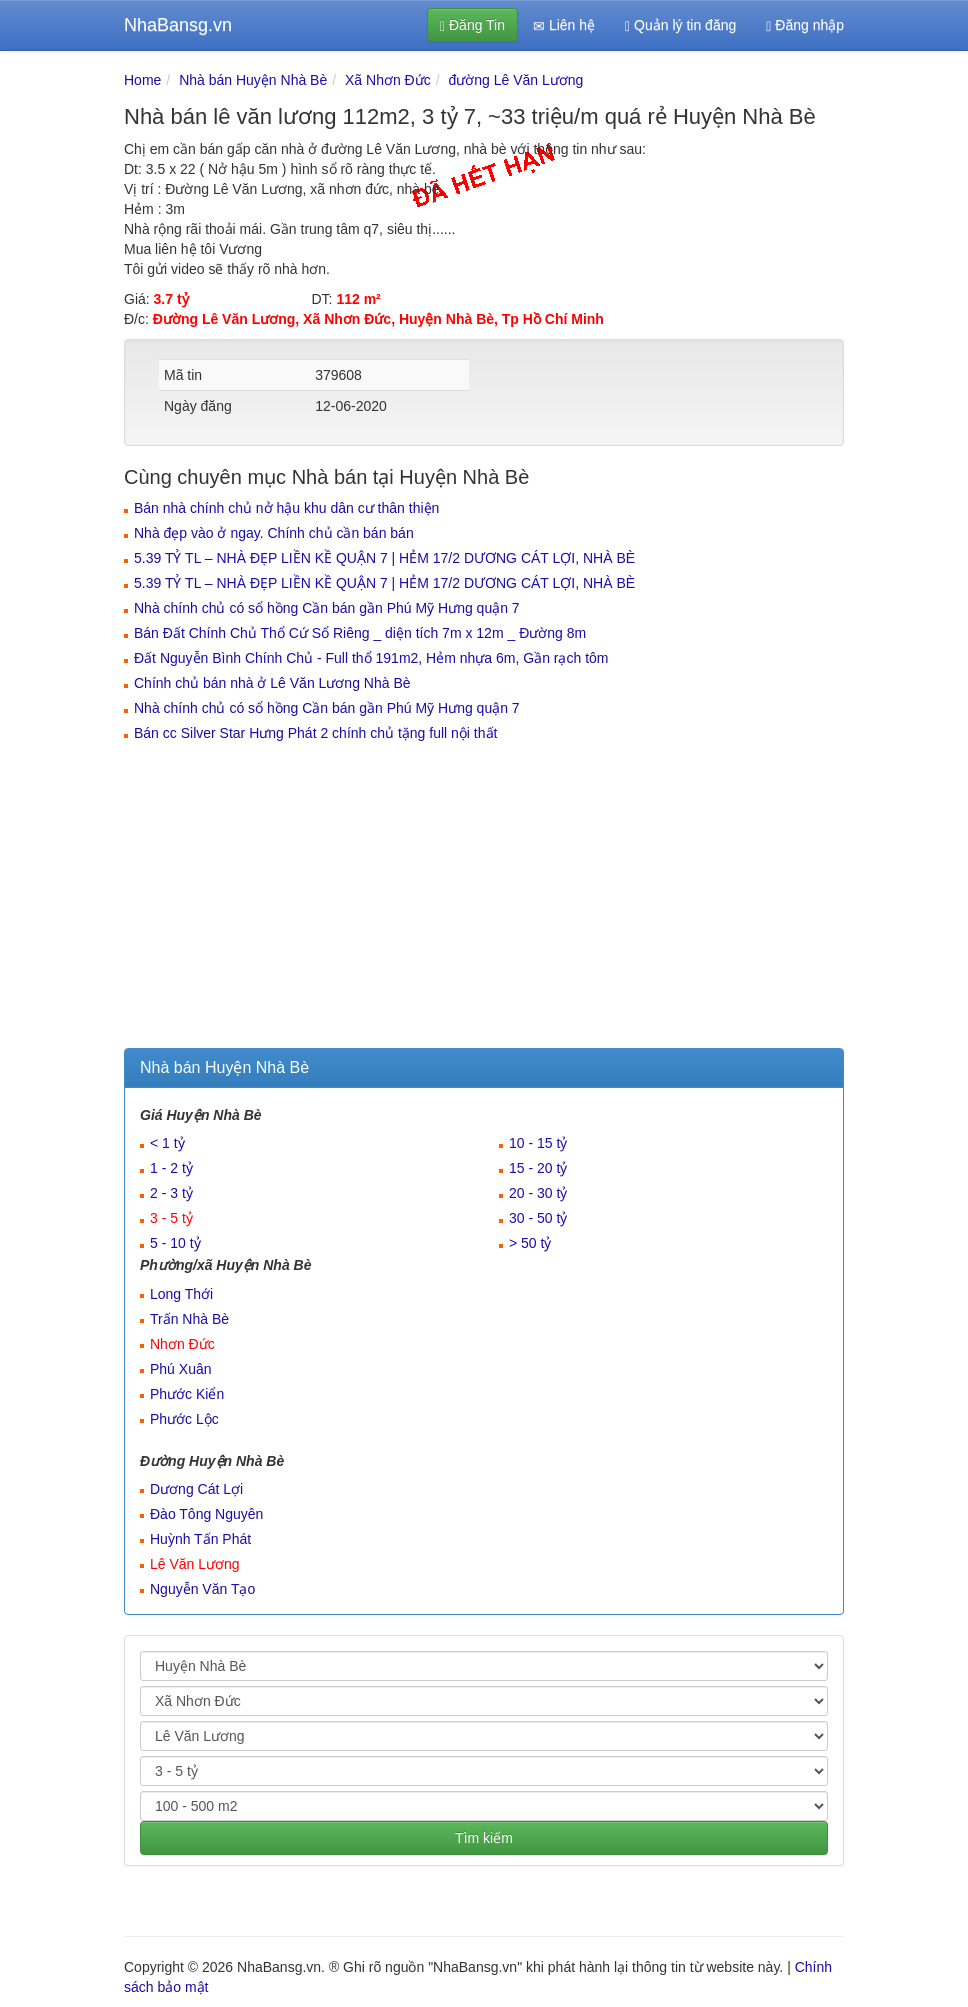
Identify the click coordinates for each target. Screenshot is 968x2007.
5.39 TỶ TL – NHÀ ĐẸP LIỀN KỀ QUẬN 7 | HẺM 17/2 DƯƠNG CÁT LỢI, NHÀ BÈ (384, 558)
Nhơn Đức (182, 1344)
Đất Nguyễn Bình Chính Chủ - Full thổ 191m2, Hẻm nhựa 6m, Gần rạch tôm (371, 658)
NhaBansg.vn (178, 25)
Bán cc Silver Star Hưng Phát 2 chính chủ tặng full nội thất (315, 733)
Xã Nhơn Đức (388, 80)
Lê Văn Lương (195, 1564)
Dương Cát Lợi (196, 1489)
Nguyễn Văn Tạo (202, 1589)
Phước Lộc (184, 1419)
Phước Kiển (187, 1394)
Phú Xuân (181, 1369)
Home (142, 80)
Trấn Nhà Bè (189, 1319)
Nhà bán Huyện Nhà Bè (253, 80)
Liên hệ (564, 25)
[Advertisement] (484, 898)
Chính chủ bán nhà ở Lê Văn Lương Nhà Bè (272, 683)
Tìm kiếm (484, 1838)
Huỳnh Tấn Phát (200, 1539)
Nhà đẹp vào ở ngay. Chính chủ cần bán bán (274, 533)
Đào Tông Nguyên (206, 1514)
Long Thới (181, 1294)
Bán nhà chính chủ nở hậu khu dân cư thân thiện (286, 508)
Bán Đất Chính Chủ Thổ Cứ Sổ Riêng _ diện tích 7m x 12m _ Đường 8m (360, 633)
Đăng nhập (805, 25)
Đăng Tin (472, 25)
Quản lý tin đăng (680, 25)
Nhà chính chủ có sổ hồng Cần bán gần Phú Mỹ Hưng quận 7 (327, 608)
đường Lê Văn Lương (516, 80)
